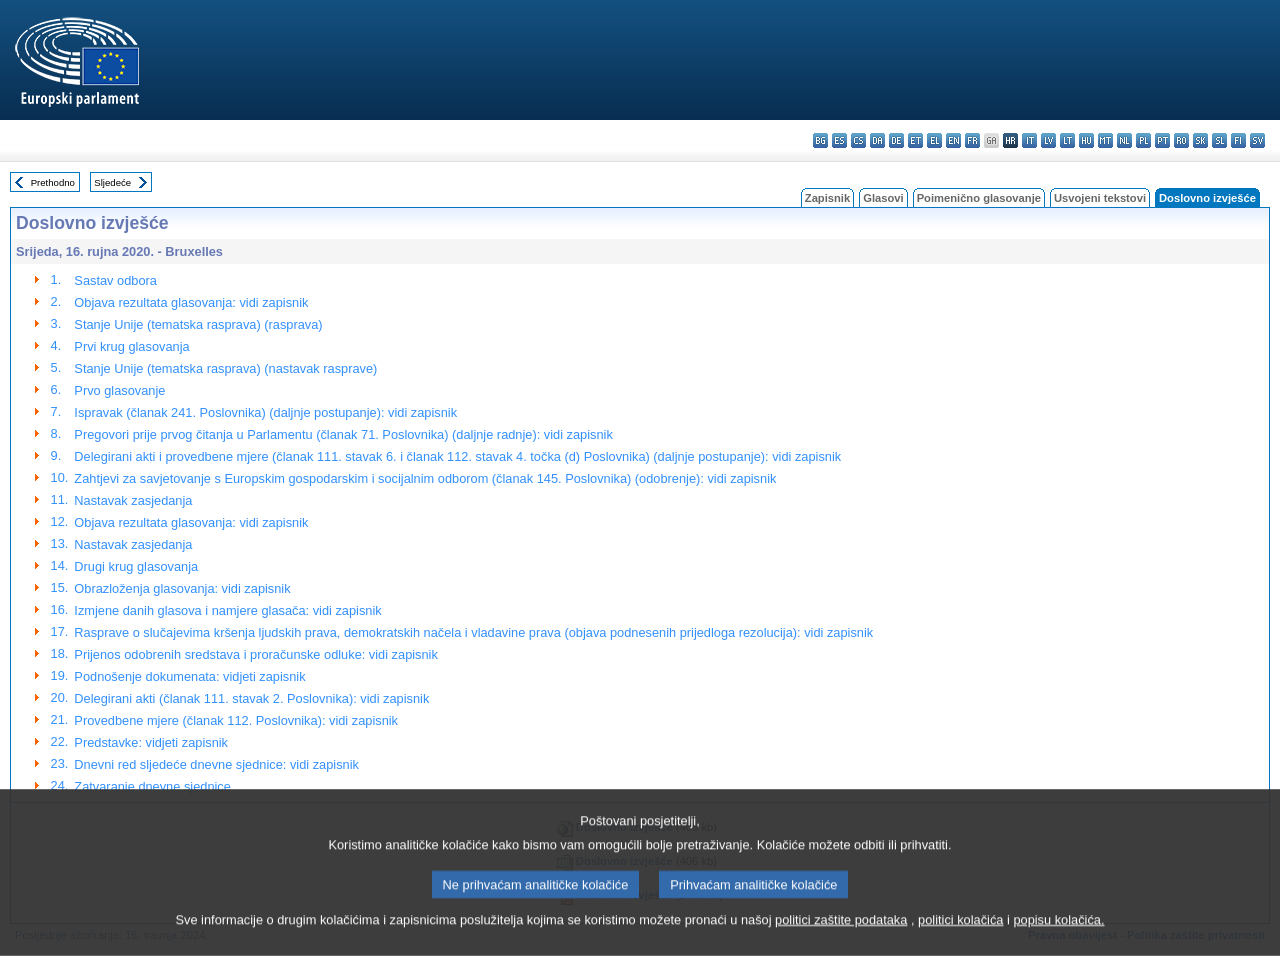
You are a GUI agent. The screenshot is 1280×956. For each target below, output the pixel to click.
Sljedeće (112, 182)
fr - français (972, 140)
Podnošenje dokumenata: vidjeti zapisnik (189, 676)
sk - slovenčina (1200, 140)
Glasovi (883, 198)
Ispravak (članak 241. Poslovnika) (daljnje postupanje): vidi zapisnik (265, 412)
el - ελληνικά (934, 140)
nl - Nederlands (1124, 140)
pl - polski (1143, 140)
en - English (953, 140)
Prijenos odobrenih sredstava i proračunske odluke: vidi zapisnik (256, 654)
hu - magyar (1086, 140)
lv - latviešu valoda (1048, 140)
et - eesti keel (915, 140)
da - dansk (877, 140)
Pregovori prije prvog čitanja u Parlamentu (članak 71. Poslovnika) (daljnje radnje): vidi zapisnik (343, 434)
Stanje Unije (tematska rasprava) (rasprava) (198, 324)
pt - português (1162, 140)
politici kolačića (960, 941)
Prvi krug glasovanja (131, 346)
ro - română (1181, 140)
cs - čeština (858, 140)
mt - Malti (1105, 140)
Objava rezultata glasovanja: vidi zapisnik (191, 302)
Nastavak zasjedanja (133, 500)
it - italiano (1029, 140)
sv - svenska (1257, 140)
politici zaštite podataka (841, 941)
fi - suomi (1238, 140)
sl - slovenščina (1219, 140)
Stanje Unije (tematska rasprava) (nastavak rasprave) (225, 368)
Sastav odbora (115, 280)
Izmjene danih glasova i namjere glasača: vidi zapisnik (227, 610)
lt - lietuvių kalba (1067, 140)
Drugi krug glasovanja (136, 566)
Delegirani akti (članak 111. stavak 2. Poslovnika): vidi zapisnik (251, 698)
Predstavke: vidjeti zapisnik (151, 742)
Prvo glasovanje (119, 390)
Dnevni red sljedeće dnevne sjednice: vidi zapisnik (216, 764)
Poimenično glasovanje (979, 198)
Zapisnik (827, 198)
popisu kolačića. (1058, 941)
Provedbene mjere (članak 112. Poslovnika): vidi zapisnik (236, 720)
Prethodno (53, 182)
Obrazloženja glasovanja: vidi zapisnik (182, 588)
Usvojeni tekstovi (1100, 198)
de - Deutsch (896, 140)
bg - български (820, 140)
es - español (839, 140)
